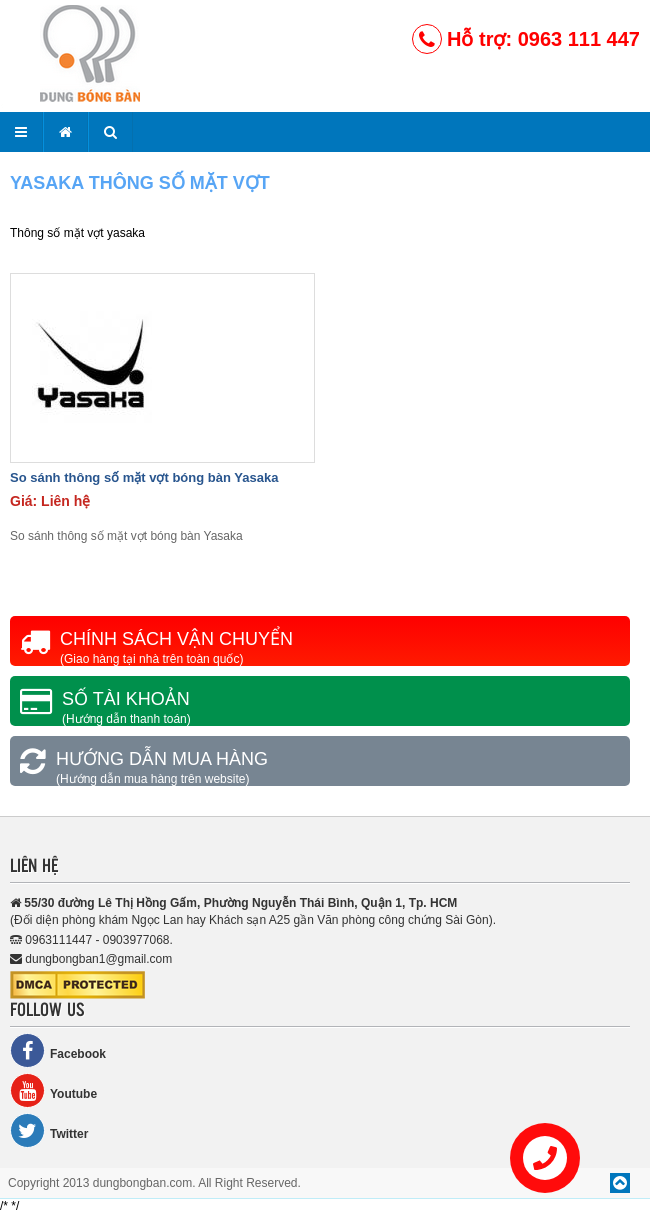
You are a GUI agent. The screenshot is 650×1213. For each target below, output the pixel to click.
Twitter (49, 1130)
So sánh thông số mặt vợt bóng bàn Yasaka (144, 477)
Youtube (53, 1090)
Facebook (58, 1050)
